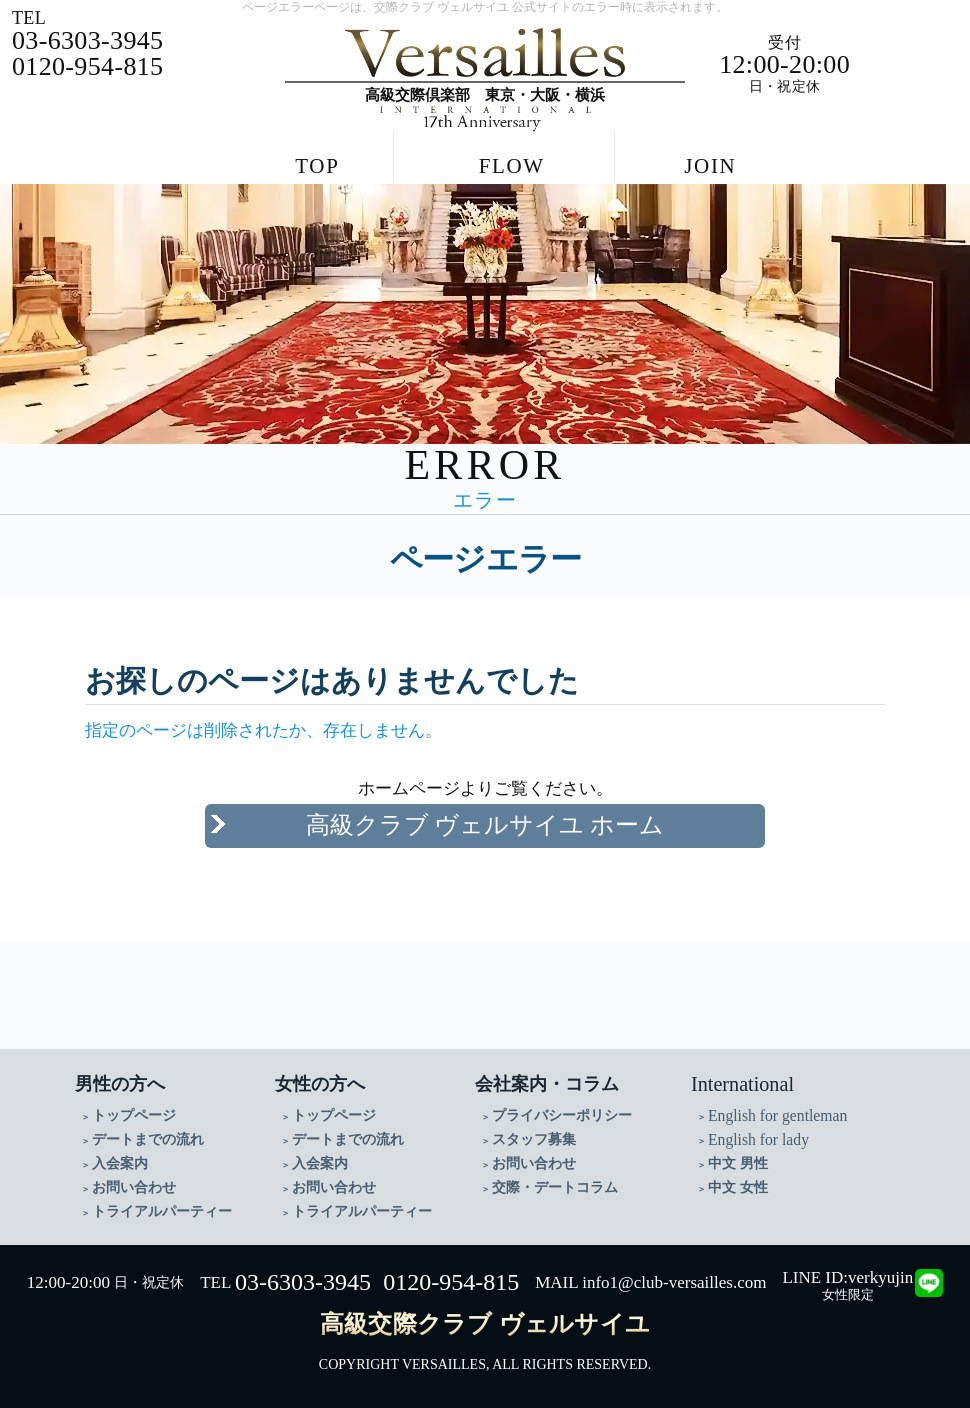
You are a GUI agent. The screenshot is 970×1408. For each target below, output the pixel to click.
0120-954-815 (451, 1282)
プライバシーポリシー (562, 1115)
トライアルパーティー (162, 1211)
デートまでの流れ (148, 1139)
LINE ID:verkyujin (847, 1277)
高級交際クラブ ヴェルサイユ (485, 1324)
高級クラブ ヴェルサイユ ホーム (485, 825)
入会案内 (120, 1163)
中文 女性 (738, 1187)
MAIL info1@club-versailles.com (650, 1282)
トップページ (134, 1115)
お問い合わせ (134, 1187)
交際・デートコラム (555, 1187)
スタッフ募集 (534, 1139)
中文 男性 (738, 1163)
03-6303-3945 (303, 1282)
